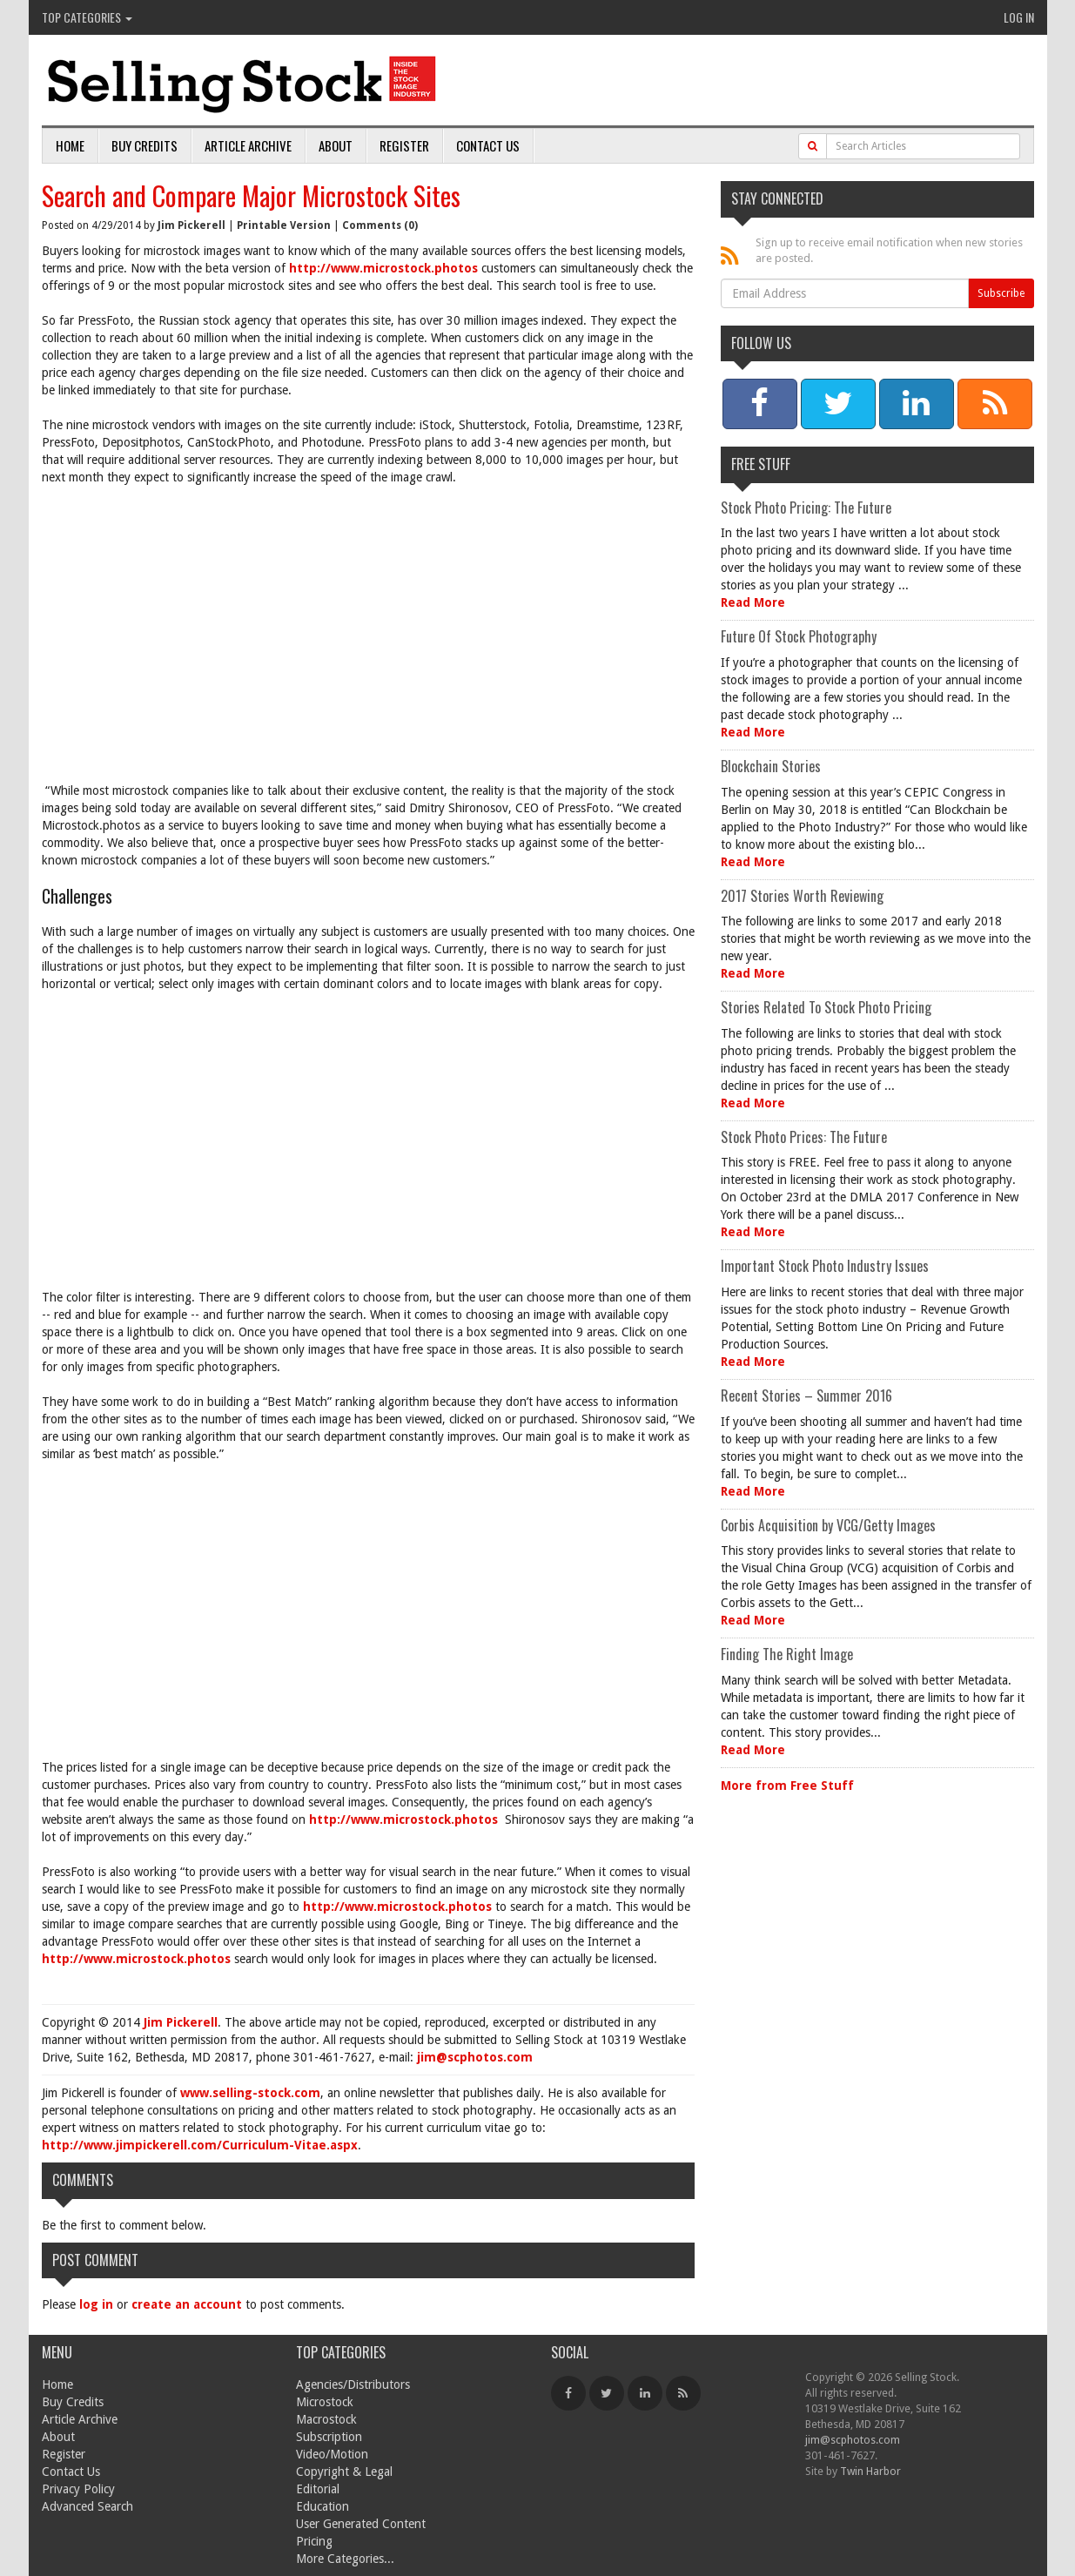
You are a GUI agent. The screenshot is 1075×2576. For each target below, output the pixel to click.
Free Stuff (760, 464)
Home (70, 145)
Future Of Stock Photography (799, 636)
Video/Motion (332, 2454)
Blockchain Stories (771, 766)
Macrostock (326, 2419)
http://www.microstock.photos (383, 268)
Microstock (324, 2402)
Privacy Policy (78, 2489)
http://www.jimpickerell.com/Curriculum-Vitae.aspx (200, 2145)
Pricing (314, 2541)
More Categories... (345, 2559)
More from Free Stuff (787, 1785)
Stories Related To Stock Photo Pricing (826, 1007)
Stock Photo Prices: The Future (804, 1137)
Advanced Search (87, 2506)
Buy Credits (144, 145)
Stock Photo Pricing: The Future (806, 507)
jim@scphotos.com (475, 2057)
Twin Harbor (870, 2471)
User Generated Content (361, 2524)
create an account (186, 2304)
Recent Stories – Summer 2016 (806, 1395)
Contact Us (488, 145)
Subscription (329, 2437)
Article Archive (248, 145)
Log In (1019, 17)
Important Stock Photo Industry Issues (825, 1265)
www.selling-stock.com (250, 2093)
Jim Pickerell (191, 225)
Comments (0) (380, 225)
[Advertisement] (368, 625)
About (336, 145)
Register (404, 145)
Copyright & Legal (344, 2471)
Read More (753, 602)
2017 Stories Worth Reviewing (802, 895)
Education (322, 2506)
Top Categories (87, 17)
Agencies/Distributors (353, 2384)
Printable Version (284, 225)
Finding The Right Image (787, 1654)
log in (96, 2304)
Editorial (317, 2489)
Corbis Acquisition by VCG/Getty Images (828, 1525)
